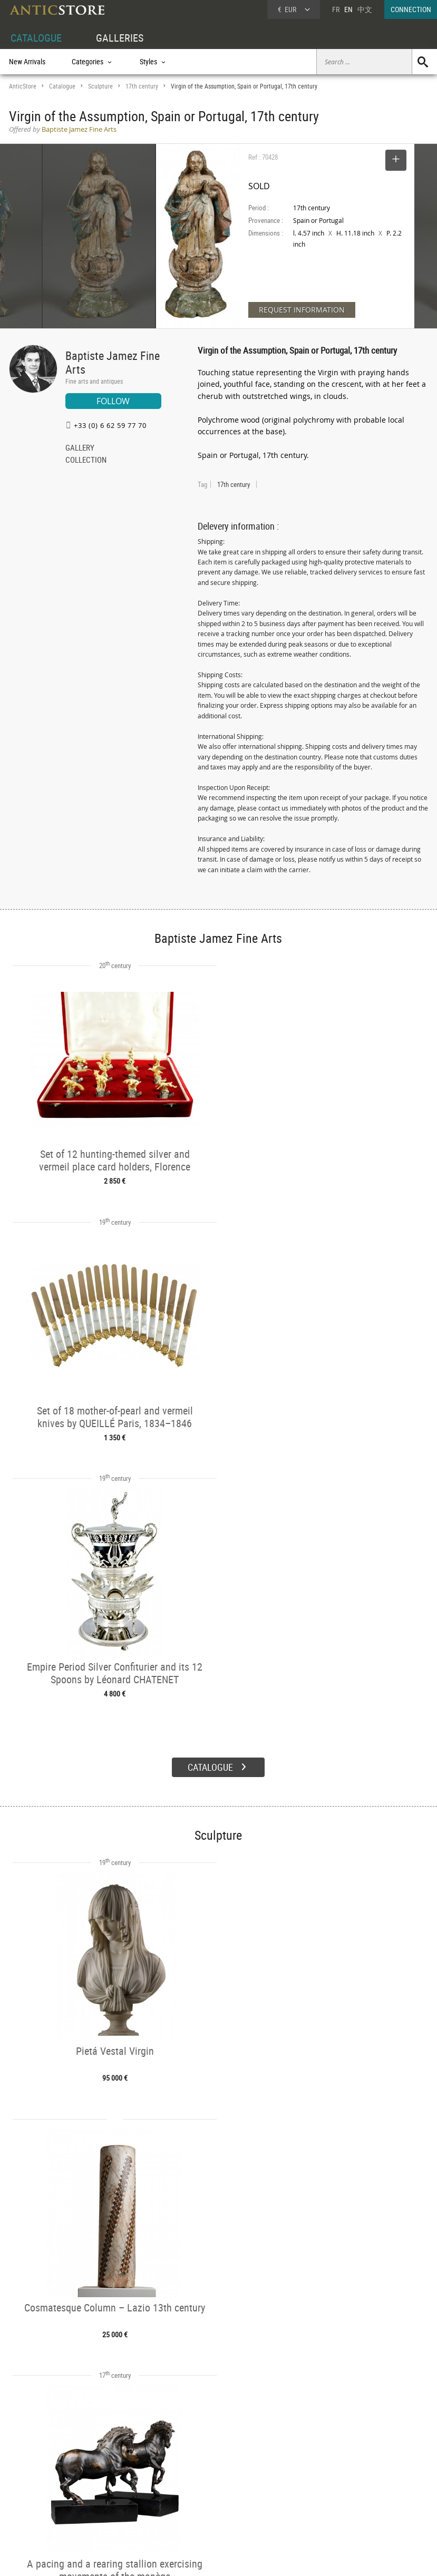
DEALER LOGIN (41, 2487)
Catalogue (62, 86)
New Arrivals (27, 61)
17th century (141, 86)
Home (336, 2480)
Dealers (197, 2476)
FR (335, 9)
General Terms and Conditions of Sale (240, 2557)
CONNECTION (411, 9)
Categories (112, 2476)
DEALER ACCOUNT (36, 2464)
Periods (108, 2500)
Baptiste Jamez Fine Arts (112, 362)
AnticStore (22, 86)
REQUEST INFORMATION (302, 310)
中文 (364, 9)
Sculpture (100, 86)
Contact (338, 2490)
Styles (106, 2488)
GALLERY (79, 448)
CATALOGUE (36, 38)
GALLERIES (119, 38)
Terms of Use (165, 2557)
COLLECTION (85, 460)
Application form (40, 2510)
